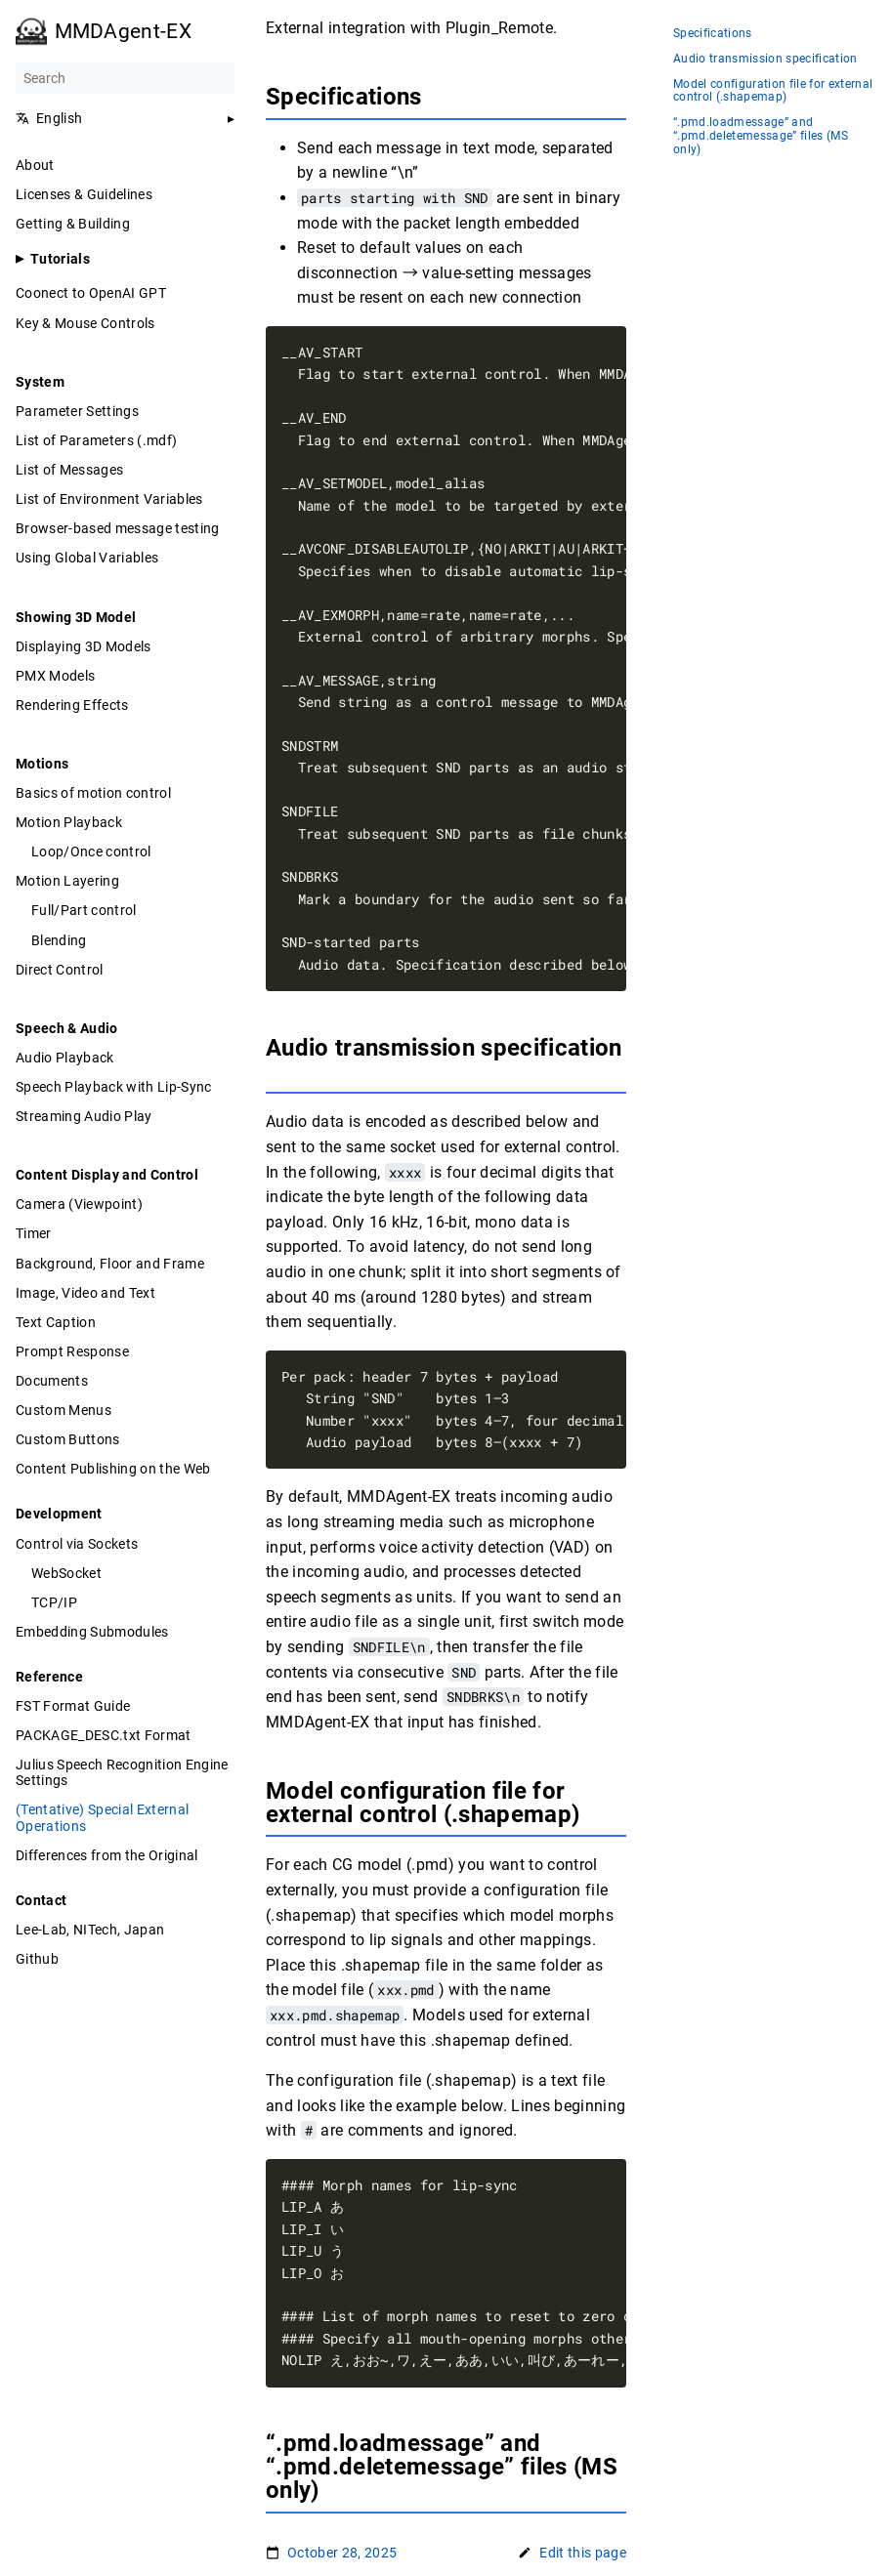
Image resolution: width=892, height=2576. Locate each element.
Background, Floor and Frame (110, 1263)
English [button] (49, 118)
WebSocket (66, 1573)
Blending (59, 940)
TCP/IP (54, 1602)
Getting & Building (73, 223)
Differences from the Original (107, 1855)
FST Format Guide (73, 1706)
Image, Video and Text (85, 1293)
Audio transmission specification (765, 59)
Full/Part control (84, 910)
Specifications (712, 33)
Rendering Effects (72, 705)
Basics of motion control (93, 793)
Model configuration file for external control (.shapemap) (772, 91)
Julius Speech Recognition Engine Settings (122, 1772)
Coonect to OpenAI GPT (91, 293)
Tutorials (60, 259)
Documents (52, 1381)
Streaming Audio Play (84, 1116)
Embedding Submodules (92, 1632)
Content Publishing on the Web (113, 1468)
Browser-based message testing (118, 528)
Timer (34, 1233)
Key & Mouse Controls (85, 323)
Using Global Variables (87, 557)
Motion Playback (69, 822)
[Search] (125, 78)
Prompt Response (72, 1351)
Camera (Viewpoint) (79, 1204)
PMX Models (55, 676)
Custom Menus (63, 1410)
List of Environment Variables (109, 499)
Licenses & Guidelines (84, 194)
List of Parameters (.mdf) (96, 440)
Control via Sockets (77, 1544)
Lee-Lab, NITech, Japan (90, 1929)
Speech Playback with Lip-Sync (114, 1087)
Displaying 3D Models (83, 646)
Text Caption (56, 1322)
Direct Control (60, 969)
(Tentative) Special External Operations (102, 1817)
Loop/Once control (91, 851)
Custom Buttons (68, 1439)
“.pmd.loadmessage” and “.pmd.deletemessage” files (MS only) (760, 136)
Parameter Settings (77, 411)
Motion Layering (67, 881)
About (35, 165)
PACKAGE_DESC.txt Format (103, 1735)
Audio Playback (65, 1057)
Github (37, 1959)
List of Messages (69, 470)
